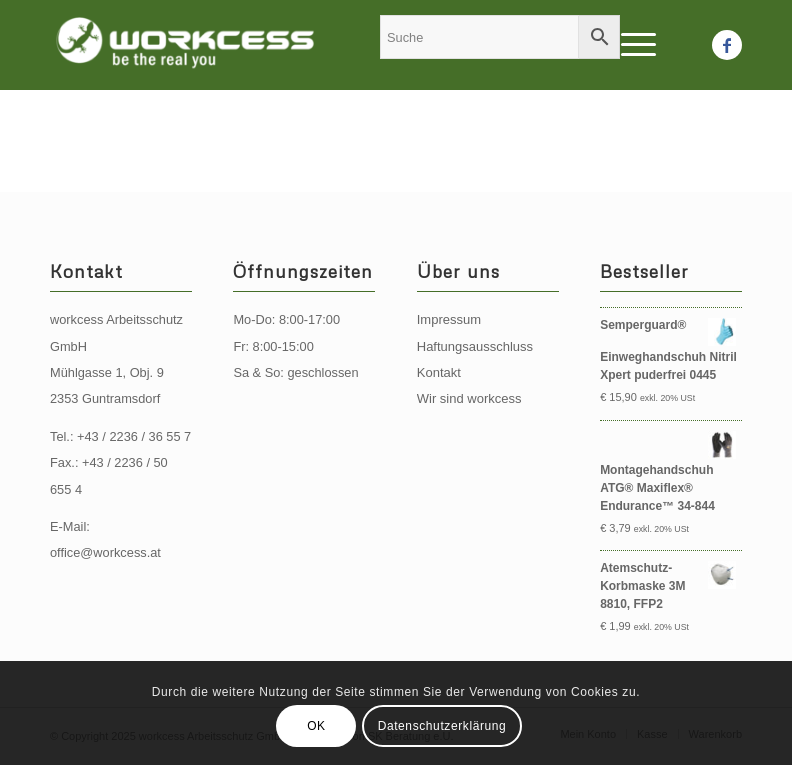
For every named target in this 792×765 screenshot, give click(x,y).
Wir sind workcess (469, 398)
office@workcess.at (105, 552)
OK (316, 726)
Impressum (449, 319)
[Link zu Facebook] (727, 45)
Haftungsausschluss (475, 346)
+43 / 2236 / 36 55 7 (134, 436)
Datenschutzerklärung (442, 726)
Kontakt (439, 372)
